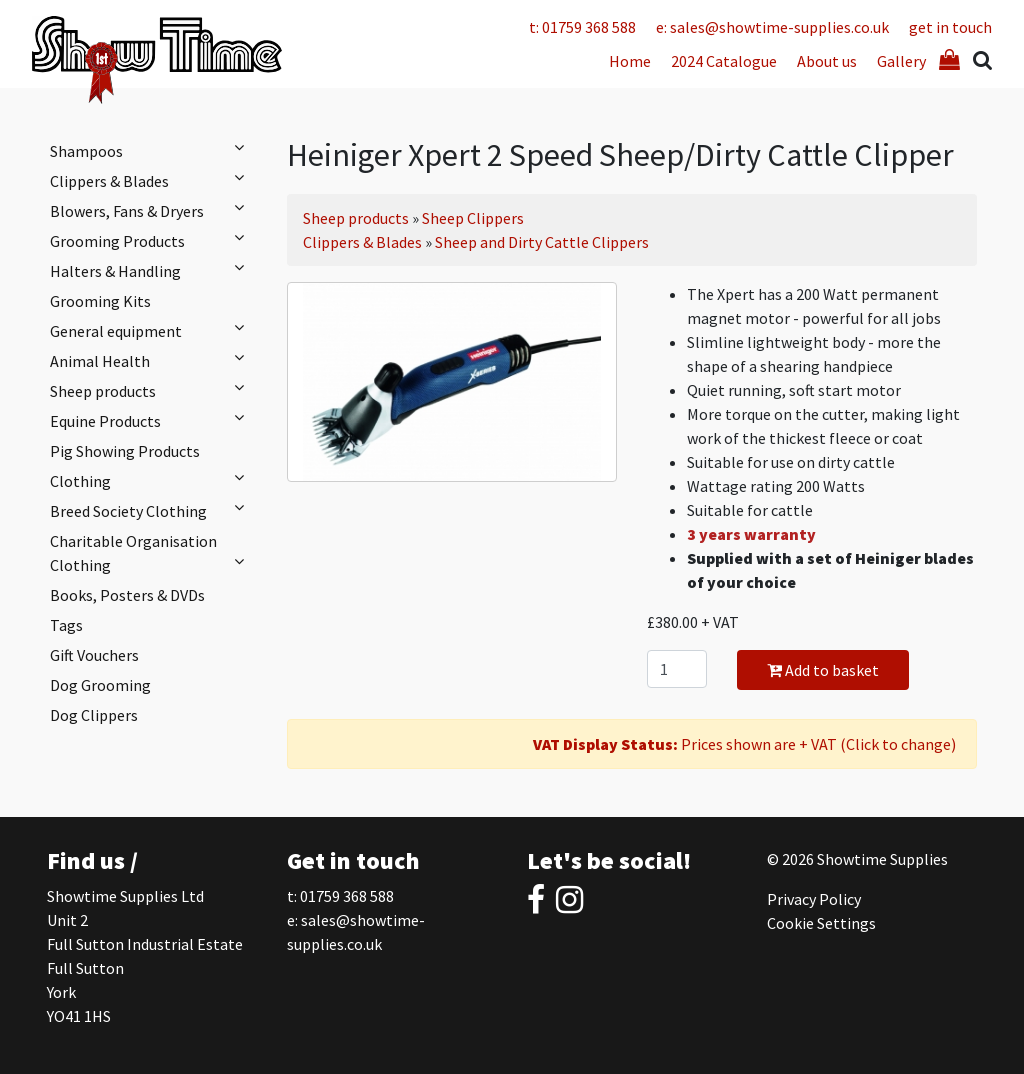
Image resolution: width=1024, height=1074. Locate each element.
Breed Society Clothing (152, 510)
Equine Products (152, 420)
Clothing (152, 480)
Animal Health (152, 360)
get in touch (950, 27)
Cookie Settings (821, 923)
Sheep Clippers (473, 218)
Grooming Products (152, 240)
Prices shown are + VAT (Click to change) (744, 744)
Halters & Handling (152, 270)
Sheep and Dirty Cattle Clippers (542, 242)
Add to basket (823, 670)
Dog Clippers (94, 715)
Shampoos (152, 150)
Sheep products (152, 390)
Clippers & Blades (152, 180)
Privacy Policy (814, 899)
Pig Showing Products (125, 451)
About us (827, 61)
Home (630, 61)
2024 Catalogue (724, 61)
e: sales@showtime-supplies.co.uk (772, 27)
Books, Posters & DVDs (127, 595)
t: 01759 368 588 (582, 27)
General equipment (152, 330)
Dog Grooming (100, 685)
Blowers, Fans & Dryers (152, 210)
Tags (66, 625)
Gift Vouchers (94, 655)
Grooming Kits (100, 301)
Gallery (901, 61)
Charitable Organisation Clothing (152, 553)
